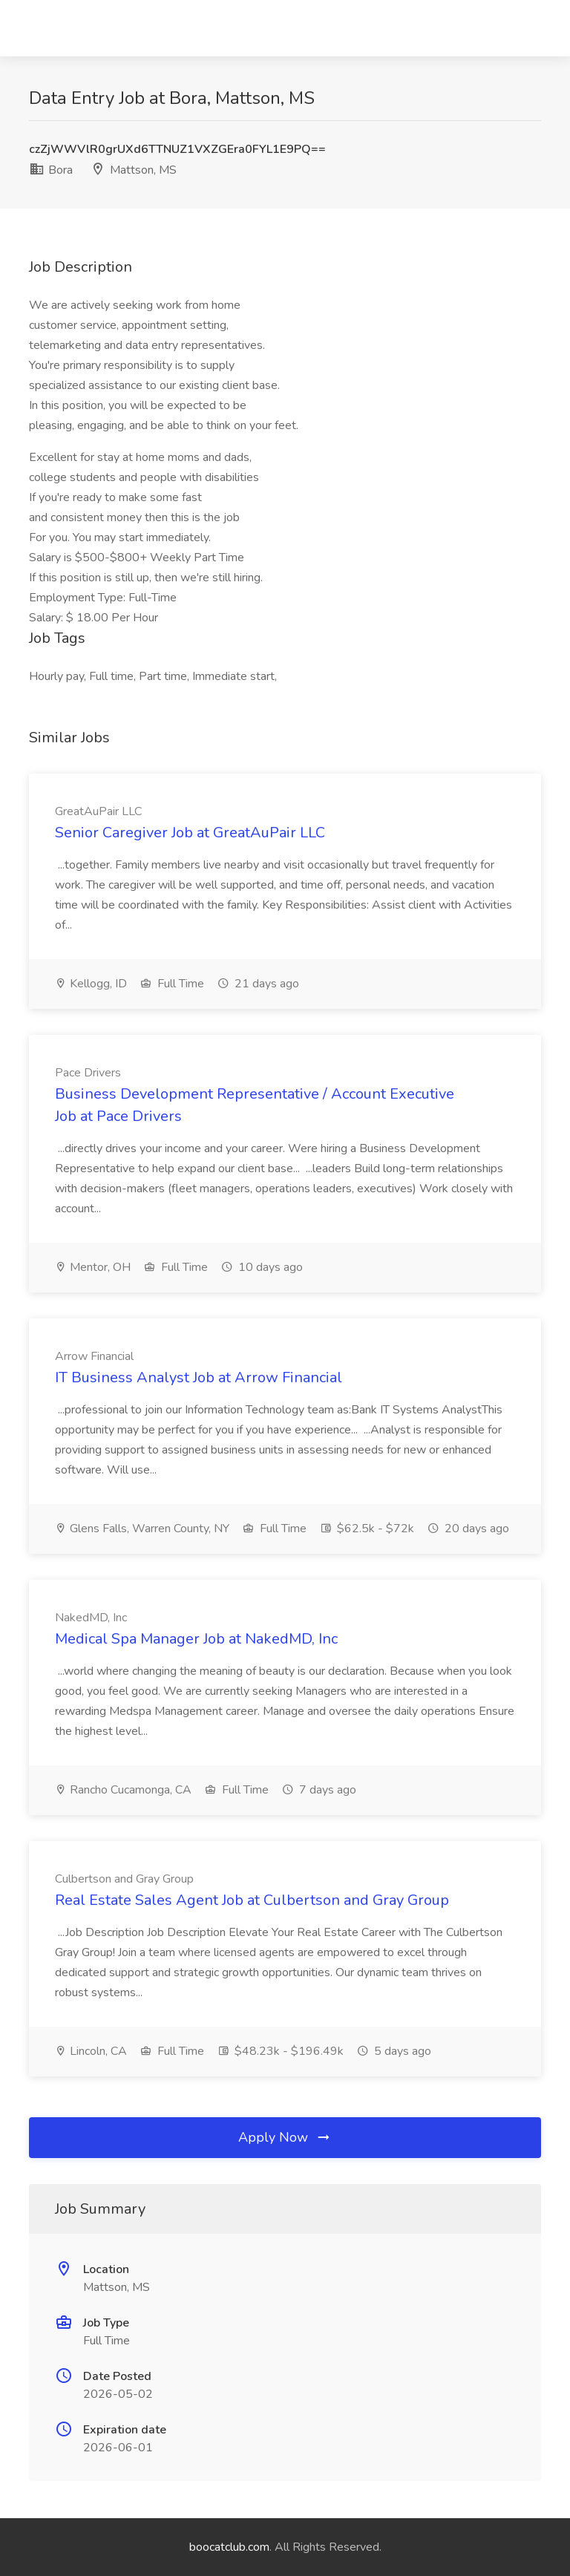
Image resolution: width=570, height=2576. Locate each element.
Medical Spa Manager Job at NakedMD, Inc (196, 1639)
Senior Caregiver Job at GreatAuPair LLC (190, 833)
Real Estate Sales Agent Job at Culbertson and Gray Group (252, 1900)
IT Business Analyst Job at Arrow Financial (198, 1377)
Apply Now (285, 2137)
